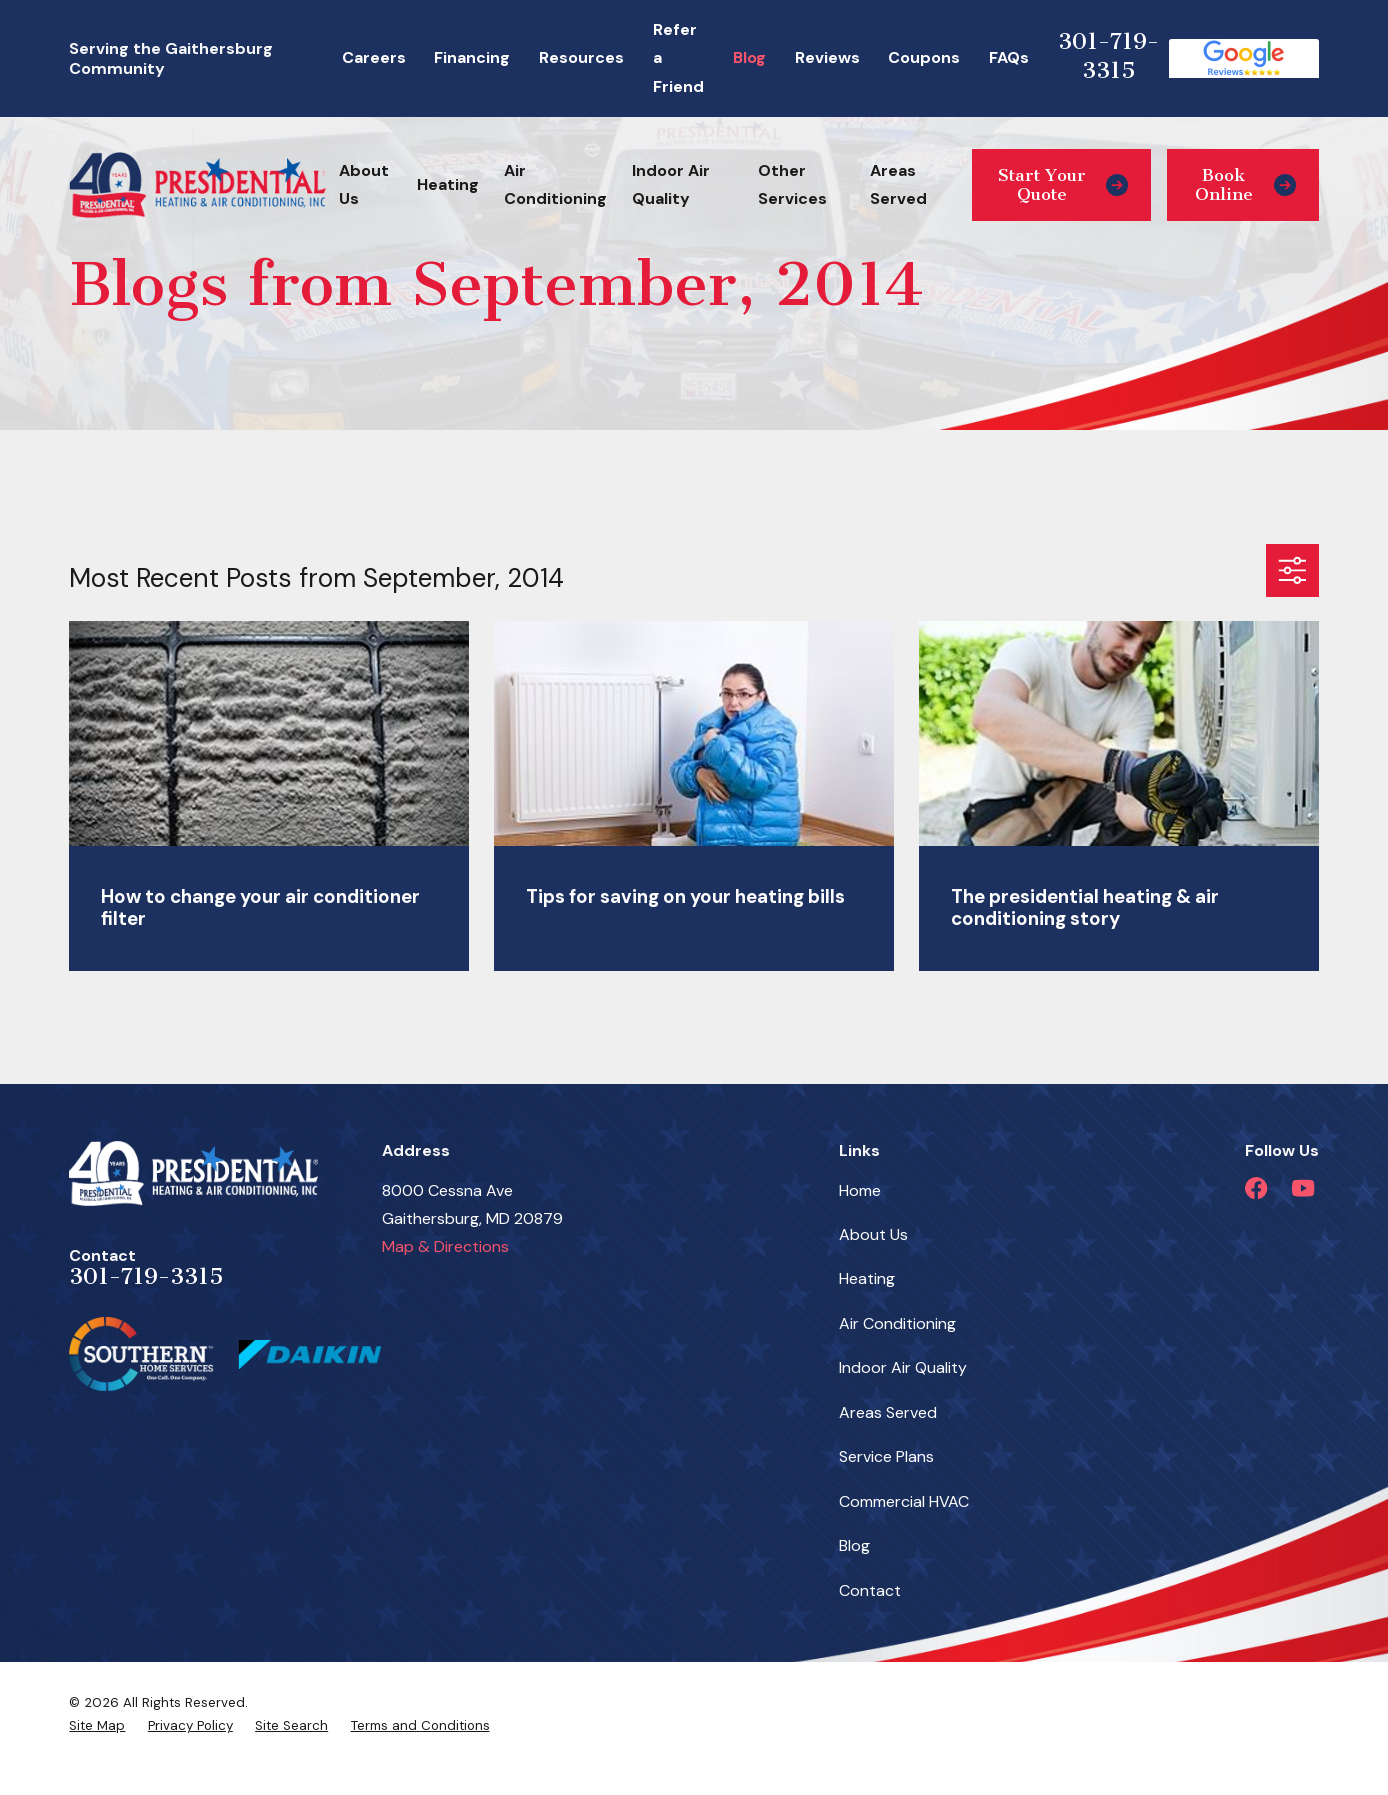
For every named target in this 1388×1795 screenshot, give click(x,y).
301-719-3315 (1108, 55)
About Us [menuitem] (364, 184)
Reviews (827, 57)
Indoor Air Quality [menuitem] (671, 184)
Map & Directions (445, 1246)
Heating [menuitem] (448, 184)
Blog (749, 57)
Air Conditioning (897, 1323)
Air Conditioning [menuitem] (555, 184)
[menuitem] (97, 1726)
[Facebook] (1256, 1188)
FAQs (1009, 57)
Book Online (1246, 184)
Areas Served (888, 1412)
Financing (472, 57)
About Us (873, 1234)
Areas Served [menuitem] (898, 184)
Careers (374, 57)
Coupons (924, 57)
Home (860, 1190)
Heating (867, 1278)
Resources (581, 57)
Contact (870, 1590)
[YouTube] (1303, 1188)
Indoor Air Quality (903, 1367)
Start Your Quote (1063, 184)
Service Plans (886, 1456)
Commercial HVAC (904, 1501)
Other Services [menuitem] (792, 184)
